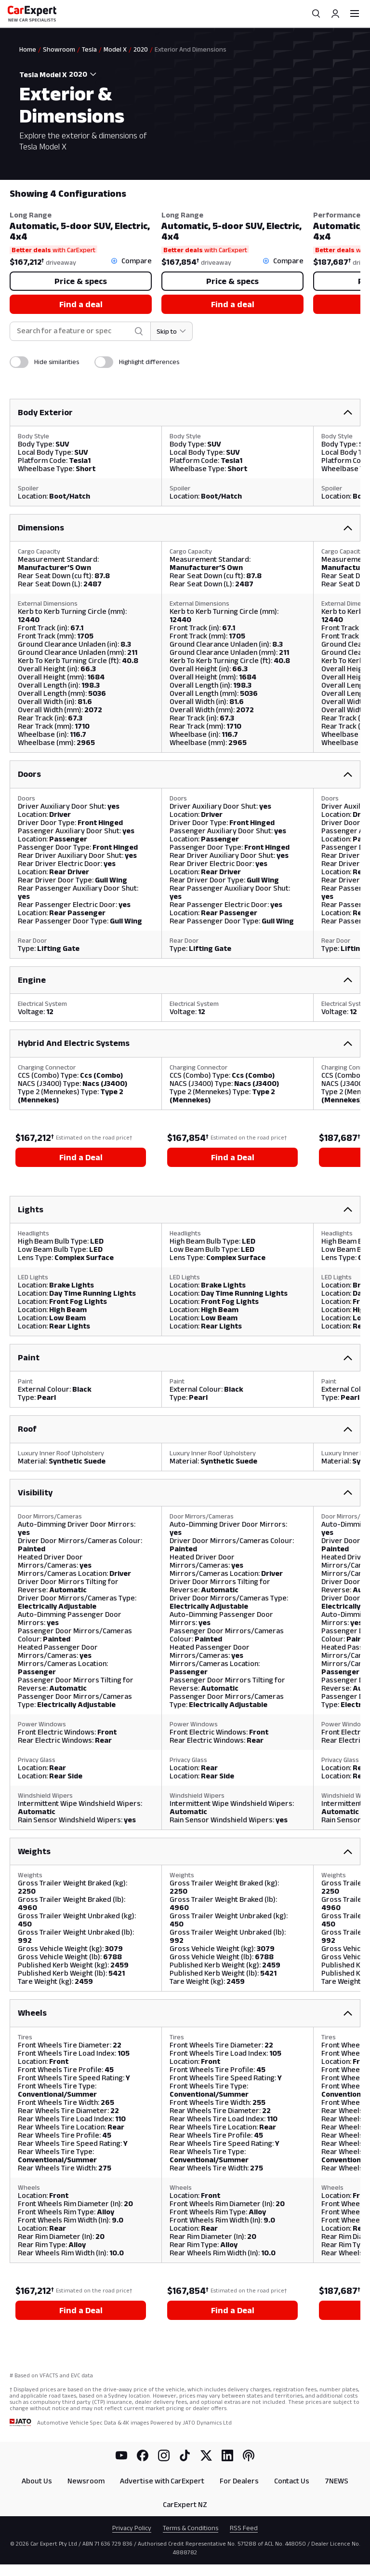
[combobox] (84, 74)
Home (27, 49)
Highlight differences (149, 362)
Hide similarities (56, 362)
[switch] (19, 362)
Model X (115, 49)
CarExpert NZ (185, 2504)
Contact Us (291, 2481)
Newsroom (86, 2481)
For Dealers (239, 2481)
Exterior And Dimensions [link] (190, 49)
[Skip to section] (172, 331)
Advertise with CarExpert (162, 2481)
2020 (140, 49)
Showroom (59, 49)
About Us (37, 2481)
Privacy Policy (131, 2528)
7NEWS (336, 2481)
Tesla (89, 49)
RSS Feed (244, 2528)
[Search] (316, 13)
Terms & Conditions (190, 2528)
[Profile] (335, 13)
